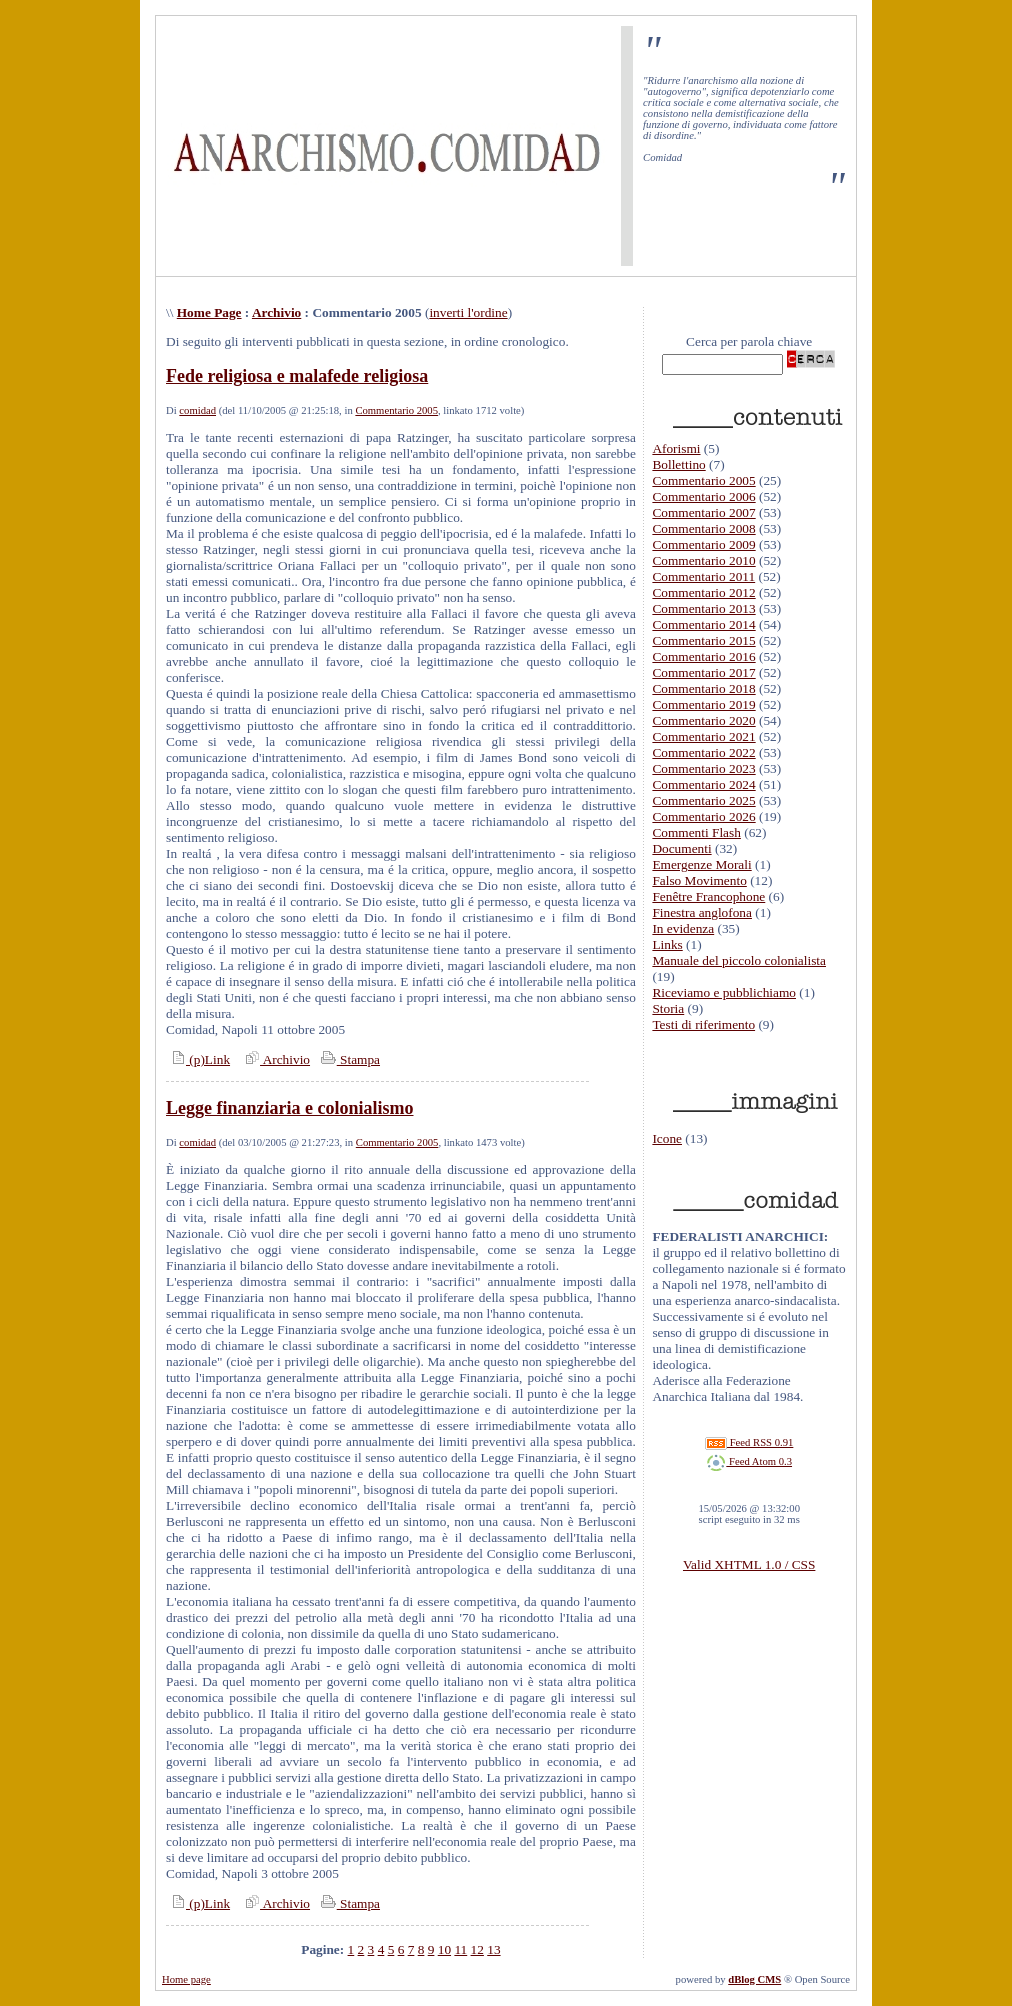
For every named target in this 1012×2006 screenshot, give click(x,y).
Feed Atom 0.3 (749, 1461)
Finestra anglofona (702, 912)
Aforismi (676, 448)
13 (493, 1949)
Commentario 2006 (703, 496)
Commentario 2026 (703, 816)
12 (477, 1949)
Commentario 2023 (703, 768)
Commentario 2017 (703, 672)
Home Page (209, 312)
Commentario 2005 (396, 410)
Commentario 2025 (703, 800)
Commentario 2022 (703, 752)
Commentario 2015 (703, 640)
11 (460, 1949)
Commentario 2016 (703, 656)
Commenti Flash (696, 832)
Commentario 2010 (703, 560)
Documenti (681, 848)
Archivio (276, 312)
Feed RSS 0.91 (749, 1442)
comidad (197, 410)
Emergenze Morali (701, 864)
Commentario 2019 (703, 704)
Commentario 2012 (703, 592)
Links (667, 944)
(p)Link (198, 1059)
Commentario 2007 (703, 512)
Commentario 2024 (703, 784)
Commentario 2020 (703, 720)
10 (444, 1949)
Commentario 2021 (703, 736)
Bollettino (678, 464)
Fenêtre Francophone (708, 896)
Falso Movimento (699, 880)
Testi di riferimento (703, 1024)
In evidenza (683, 928)
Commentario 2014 (703, 624)
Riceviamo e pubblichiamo (724, 992)
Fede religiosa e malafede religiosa (297, 376)
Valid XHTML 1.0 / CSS (749, 1564)
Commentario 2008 (703, 528)
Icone (667, 1138)
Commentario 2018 (703, 688)
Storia (668, 1008)
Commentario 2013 (703, 608)
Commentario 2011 (703, 576)
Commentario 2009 (703, 544)
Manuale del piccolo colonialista (739, 960)
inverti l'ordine (468, 312)
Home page (186, 1979)
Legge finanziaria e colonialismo (289, 1108)
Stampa (348, 1059)
